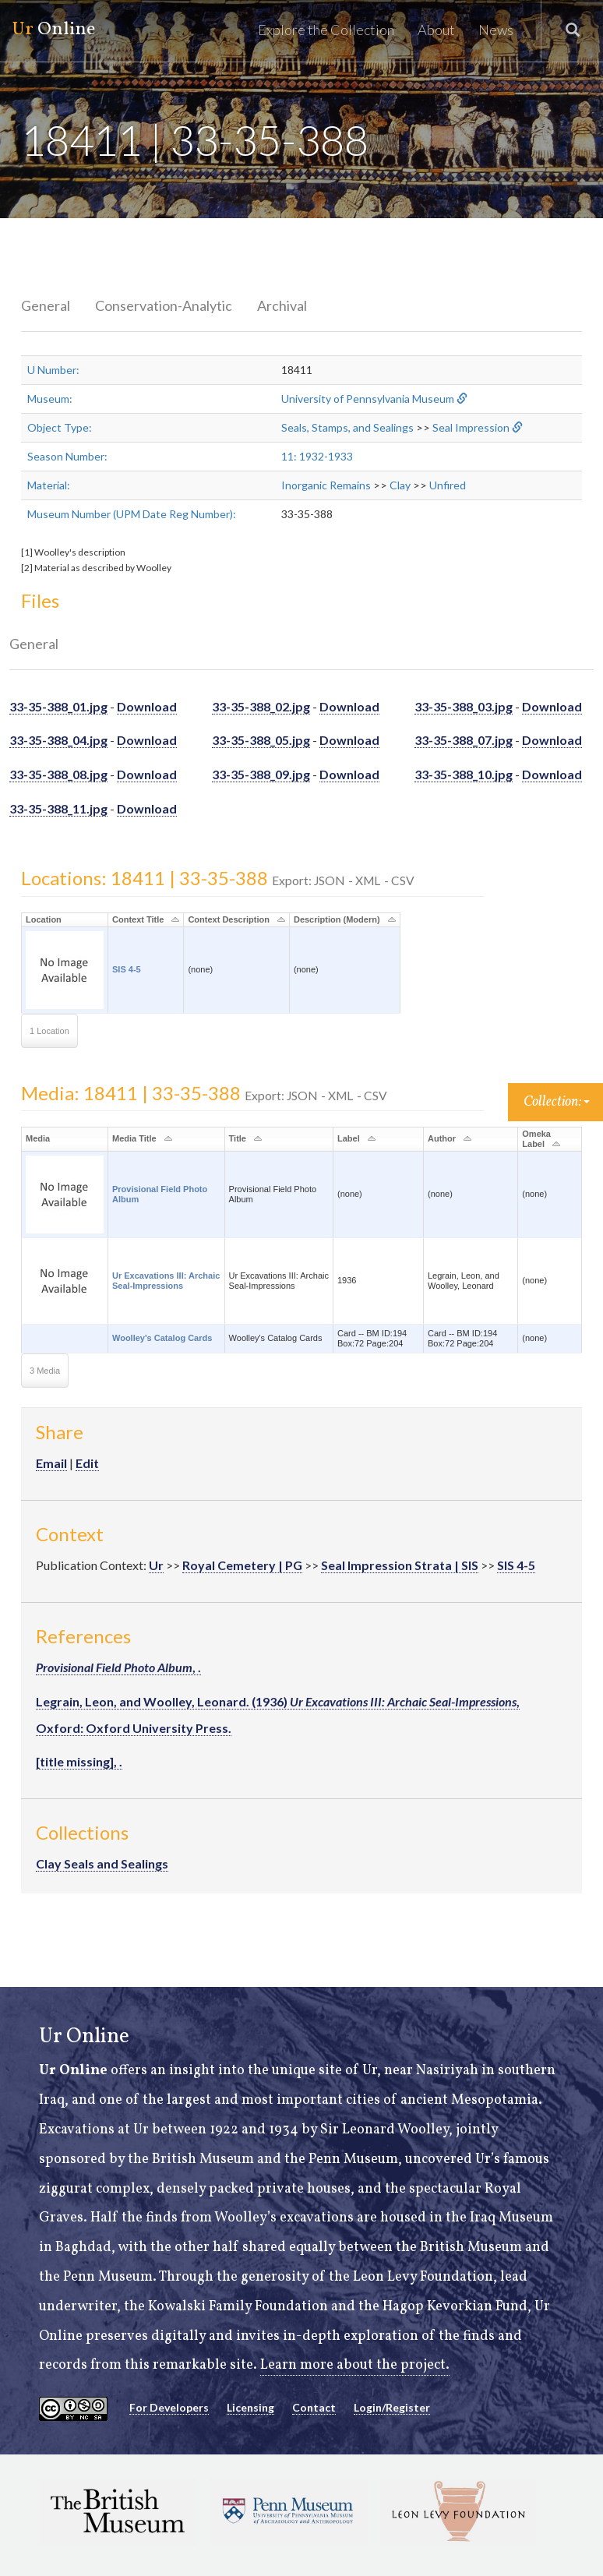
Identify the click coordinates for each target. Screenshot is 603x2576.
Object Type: (59, 427)
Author (442, 1138)
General (45, 305)
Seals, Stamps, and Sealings (347, 427)
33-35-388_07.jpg (463, 739)
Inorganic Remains (326, 485)
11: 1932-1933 (317, 456)
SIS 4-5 (126, 969)
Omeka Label (536, 1139)
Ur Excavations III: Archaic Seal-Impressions (166, 1280)
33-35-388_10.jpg (463, 774)
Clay (400, 485)
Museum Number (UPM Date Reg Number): (131, 513)
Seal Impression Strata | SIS (399, 1565)
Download (147, 706)
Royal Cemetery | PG (242, 1565)
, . (118, 1667)
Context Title (138, 919)
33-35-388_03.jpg (463, 706)
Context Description (229, 919)
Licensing (250, 2407)
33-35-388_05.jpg (261, 739)
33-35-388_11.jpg (58, 808)
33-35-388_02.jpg (261, 706)
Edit (87, 1463)
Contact (314, 2407)
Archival (282, 305)
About (436, 29)
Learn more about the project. (355, 2365)
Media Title (134, 1138)
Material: (48, 485)
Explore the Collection (326, 29)
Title (237, 1138)
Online (53, 29)
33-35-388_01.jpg (58, 706)
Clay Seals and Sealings (102, 1863)
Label (348, 1138)
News (495, 29)
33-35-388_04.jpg (58, 739)
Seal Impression (471, 427)
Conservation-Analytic (163, 305)
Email (51, 1463)
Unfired (447, 485)
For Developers (169, 2407)
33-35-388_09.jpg (261, 774)
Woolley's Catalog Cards (162, 1338)
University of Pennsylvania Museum (367, 398)
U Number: (53, 369)
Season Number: (67, 456)
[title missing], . (79, 1761)
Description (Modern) (337, 919)
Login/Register (392, 2407)
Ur (156, 1565)
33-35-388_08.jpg (58, 774)
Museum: (49, 398)
